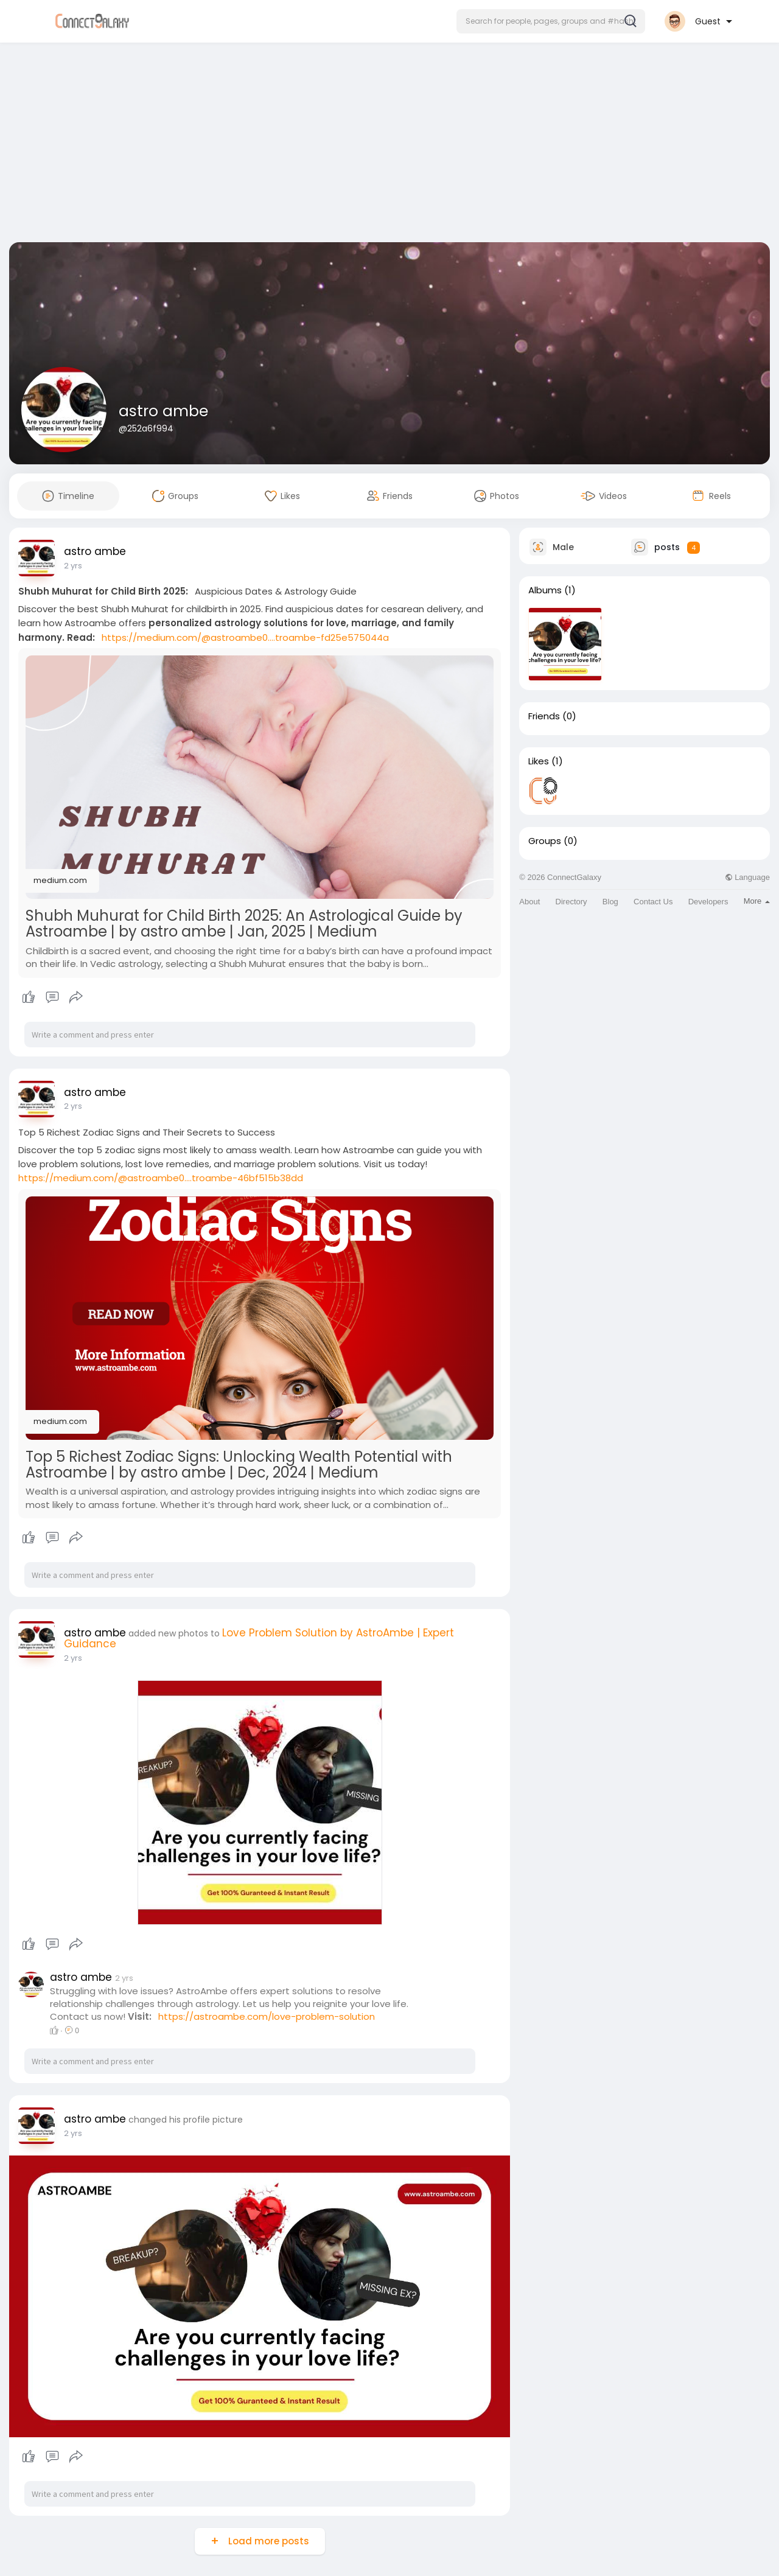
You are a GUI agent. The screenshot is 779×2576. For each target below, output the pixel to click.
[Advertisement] (389, 145)
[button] (550, 21)
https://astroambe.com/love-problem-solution (266, 2016)
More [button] (757, 901)
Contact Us (653, 902)
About (529, 902)
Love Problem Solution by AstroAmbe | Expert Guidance (259, 1638)
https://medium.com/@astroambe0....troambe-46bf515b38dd (160, 1177)
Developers (708, 902)
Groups (544, 841)
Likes (538, 761)
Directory (571, 902)
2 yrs (73, 565)
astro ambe (163, 411)
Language (747, 877)
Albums (545, 590)
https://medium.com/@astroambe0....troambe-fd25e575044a (245, 637)
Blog (610, 902)
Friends (544, 716)
